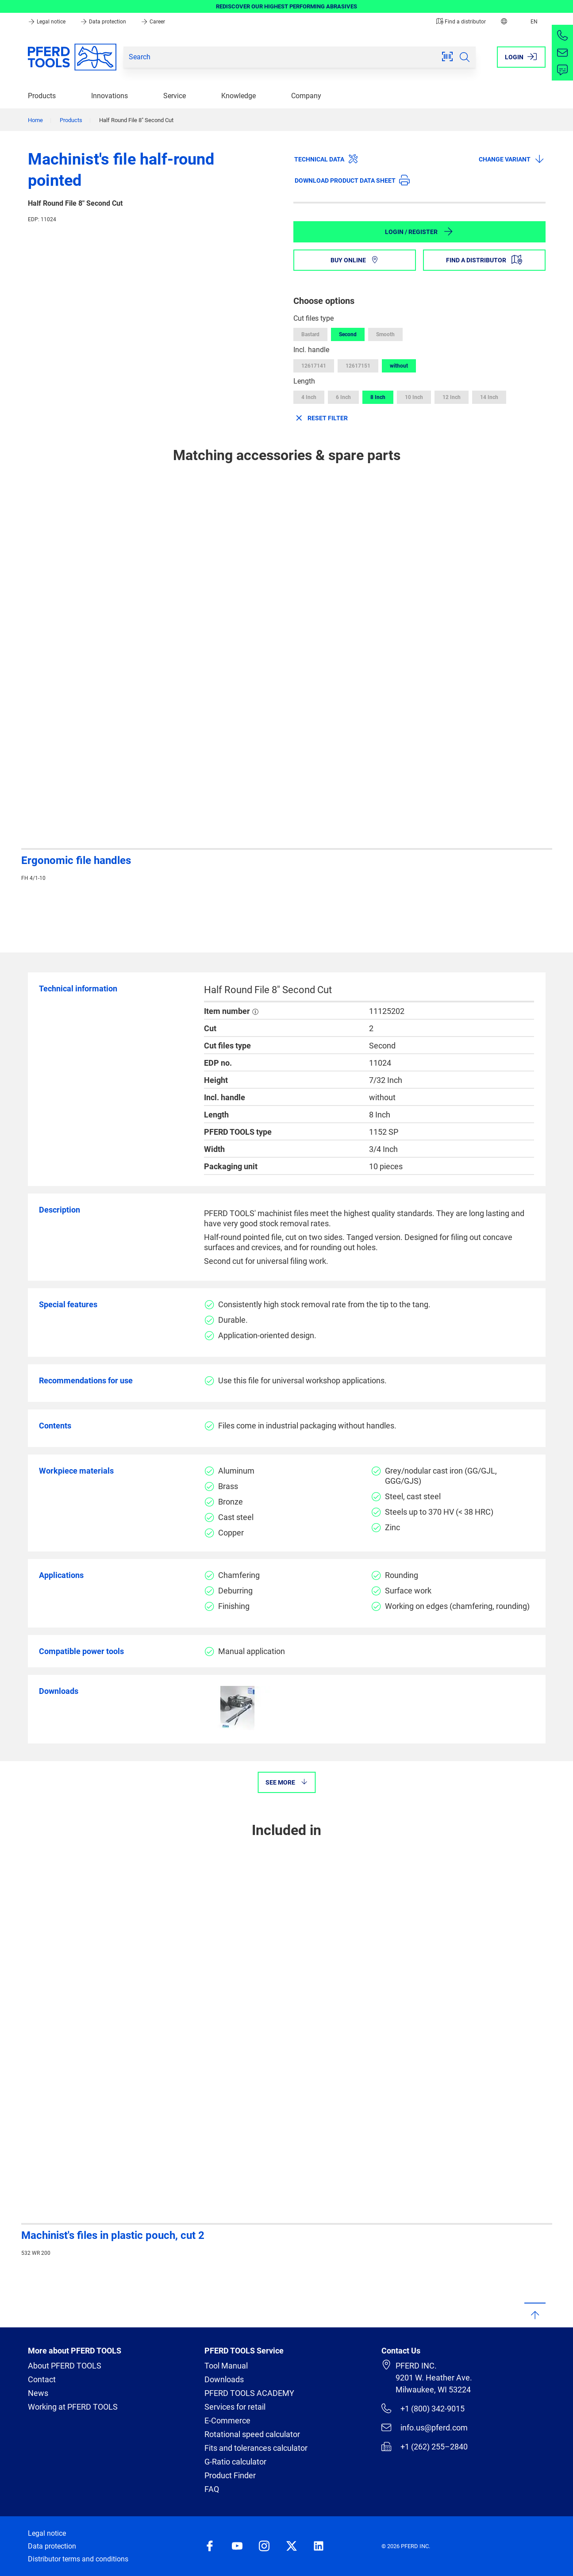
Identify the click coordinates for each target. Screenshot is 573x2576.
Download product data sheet (352, 180)
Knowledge (238, 96)
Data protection (103, 22)
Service (174, 96)
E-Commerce (227, 2420)
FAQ (211, 2489)
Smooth (385, 334)
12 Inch (451, 397)
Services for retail (234, 2406)
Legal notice (47, 22)
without (399, 366)
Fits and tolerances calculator (256, 2448)
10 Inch (414, 397)
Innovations (109, 96)
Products (42, 96)
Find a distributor (461, 22)
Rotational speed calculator (252, 2434)
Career (153, 22)
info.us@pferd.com (424, 2427)
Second (348, 334)
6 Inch (343, 397)
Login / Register (419, 231)
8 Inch (377, 397)
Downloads (224, 2379)
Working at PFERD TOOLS (73, 2406)
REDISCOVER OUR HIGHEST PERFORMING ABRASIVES (286, 6)
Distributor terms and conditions (78, 2559)
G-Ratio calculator (235, 2461)
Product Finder (230, 2475)
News (38, 2393)
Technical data (326, 159)
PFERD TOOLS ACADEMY (249, 2393)
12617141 (313, 366)
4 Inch (308, 397)
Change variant (512, 159)
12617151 (358, 366)
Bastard (310, 334)
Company (306, 96)
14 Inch (489, 397)
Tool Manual (226, 2365)
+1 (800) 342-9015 (422, 2408)
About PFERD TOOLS (64, 2365)
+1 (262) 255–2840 (424, 2446)
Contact (42, 2379)
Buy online (354, 260)
